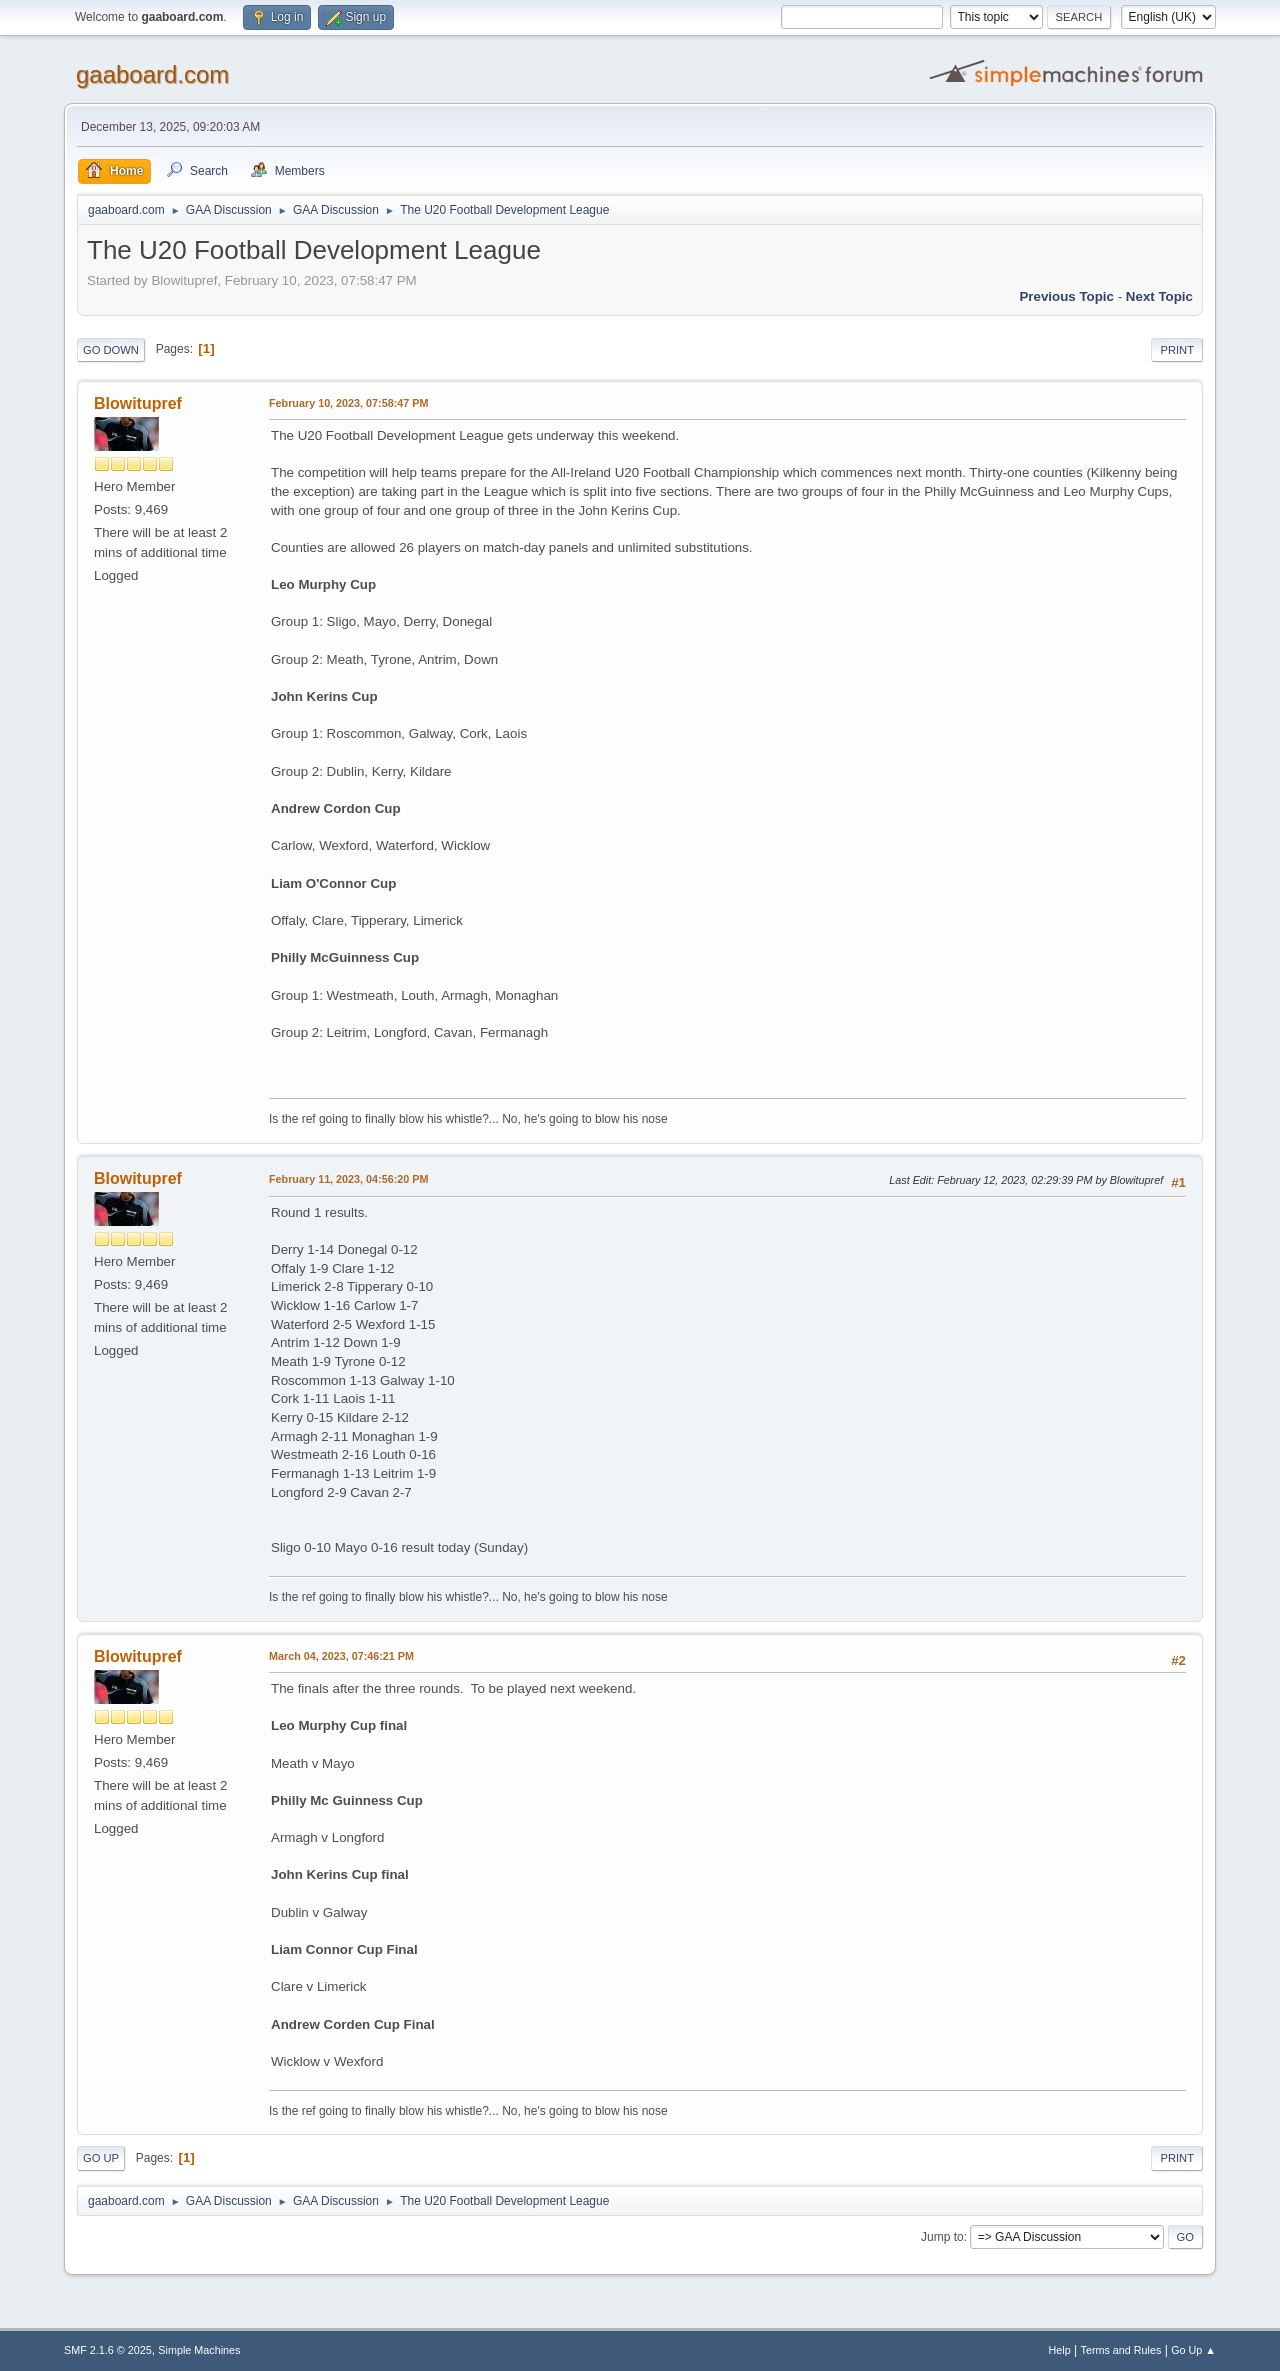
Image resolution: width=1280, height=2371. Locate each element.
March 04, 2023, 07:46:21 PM (341, 1656)
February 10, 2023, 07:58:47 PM (348, 403)
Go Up (101, 2158)
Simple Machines (199, 2350)
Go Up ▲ (1193, 2350)
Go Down (111, 350)
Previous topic (1066, 296)
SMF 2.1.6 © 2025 (108, 2350)
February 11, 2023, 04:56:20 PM (348, 1179)
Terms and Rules (1121, 2350)
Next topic (1159, 296)
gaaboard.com (152, 74)
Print (1177, 350)
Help (1060, 2350)
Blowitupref (138, 403)
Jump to (942, 2237)
